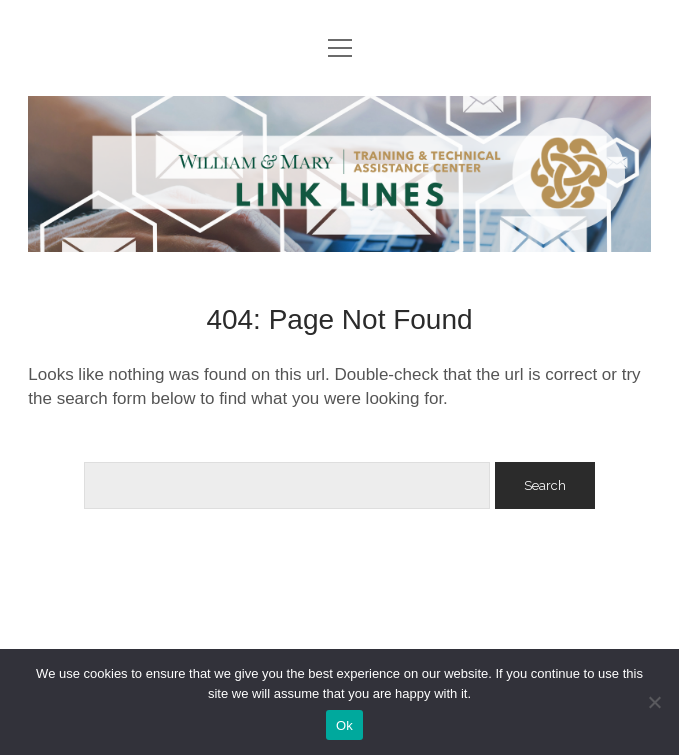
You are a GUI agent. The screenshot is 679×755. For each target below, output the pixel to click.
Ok (344, 725)
